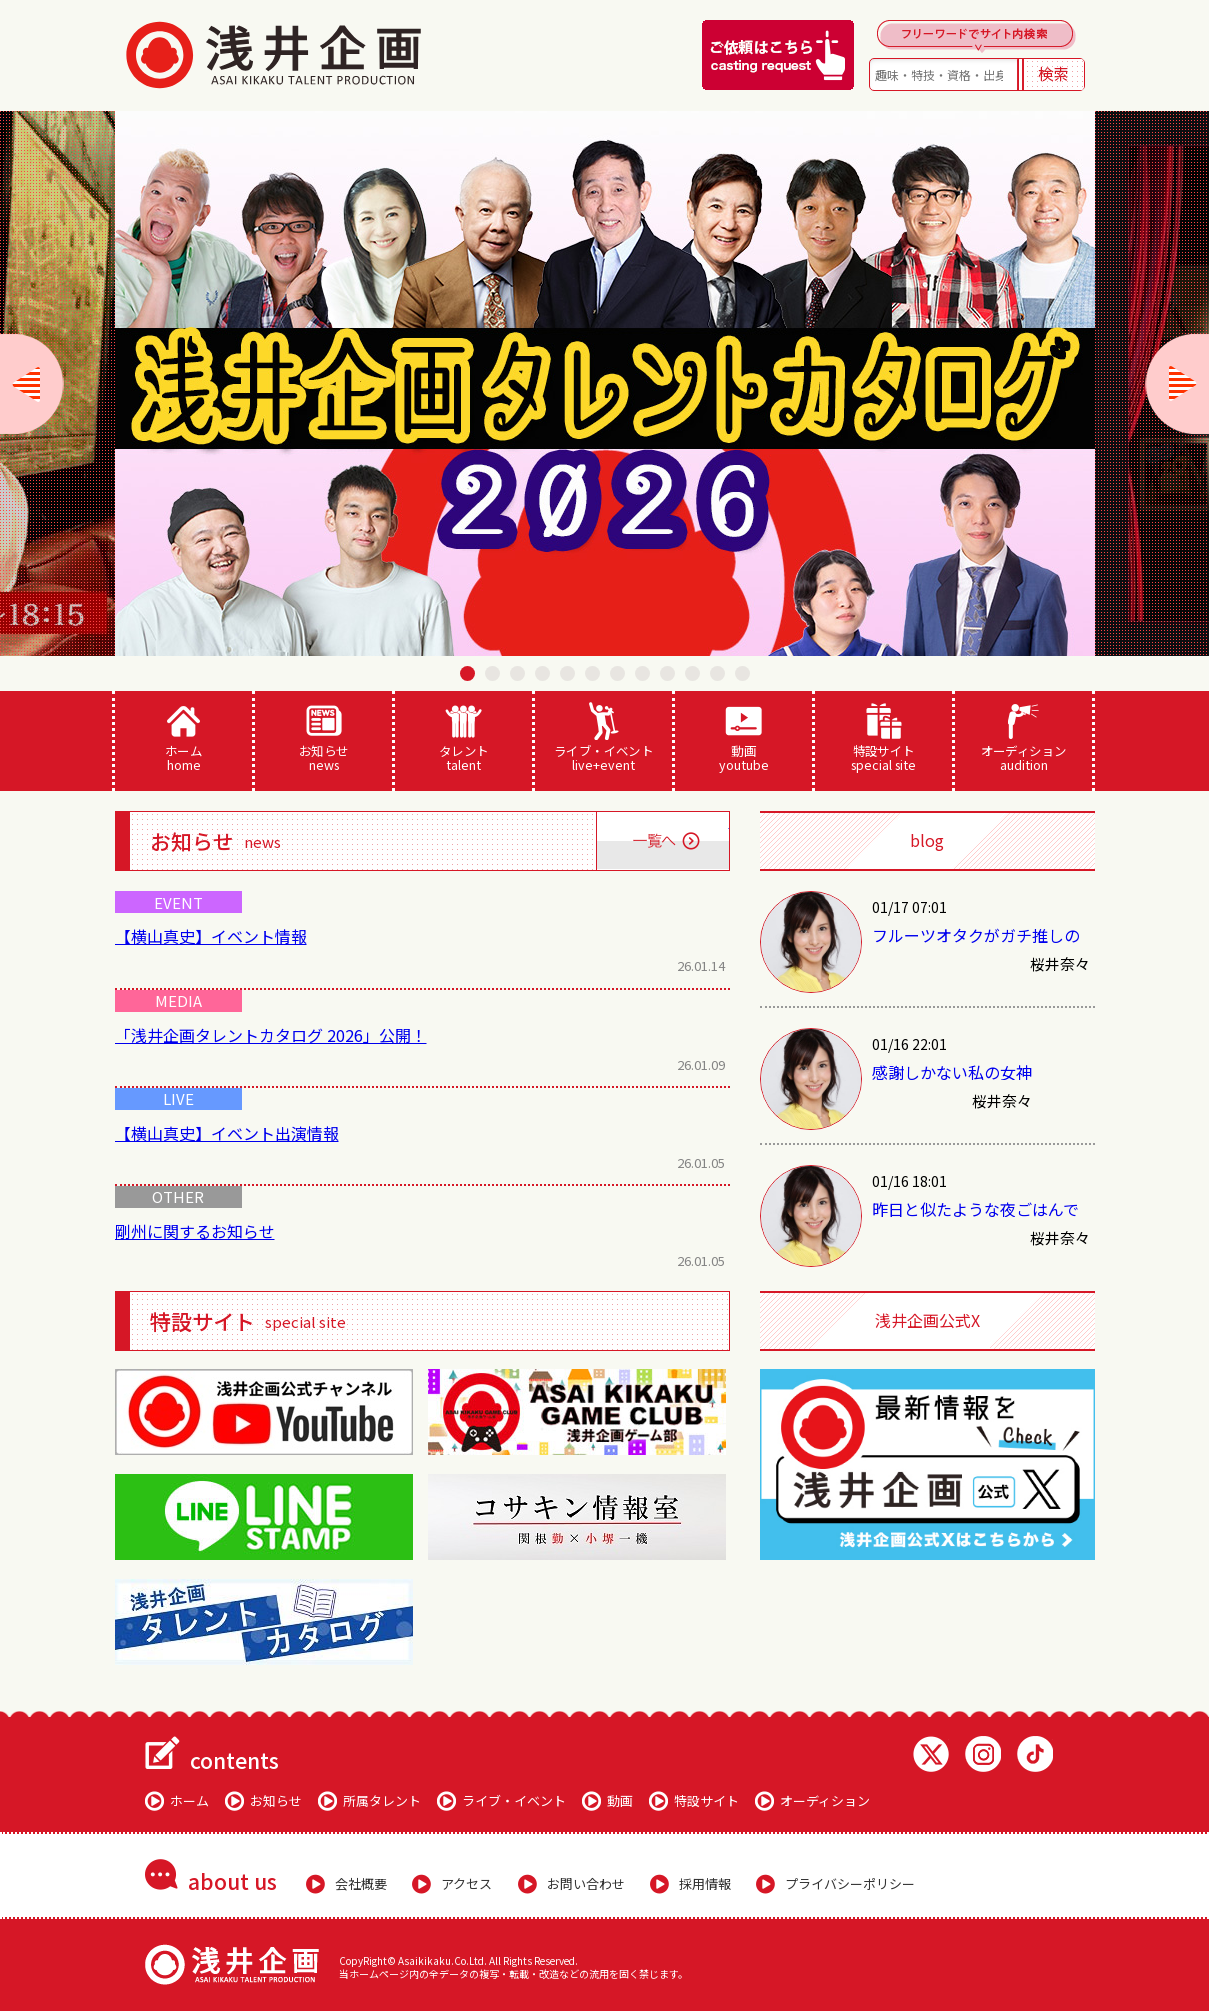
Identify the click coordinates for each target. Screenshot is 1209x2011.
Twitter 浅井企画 (931, 1754)
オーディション (1023, 738)
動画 (743, 738)
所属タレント (382, 1800)
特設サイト (883, 738)
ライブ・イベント (603, 738)
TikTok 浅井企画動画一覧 (1035, 1754)
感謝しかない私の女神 (952, 1072)
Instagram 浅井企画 (983, 1754)
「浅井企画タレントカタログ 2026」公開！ (271, 1035)
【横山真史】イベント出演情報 (227, 1133)
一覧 (662, 841)
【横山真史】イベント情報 (211, 936)
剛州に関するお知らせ (195, 1231)
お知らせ (323, 738)
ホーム (183, 738)
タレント (463, 738)
